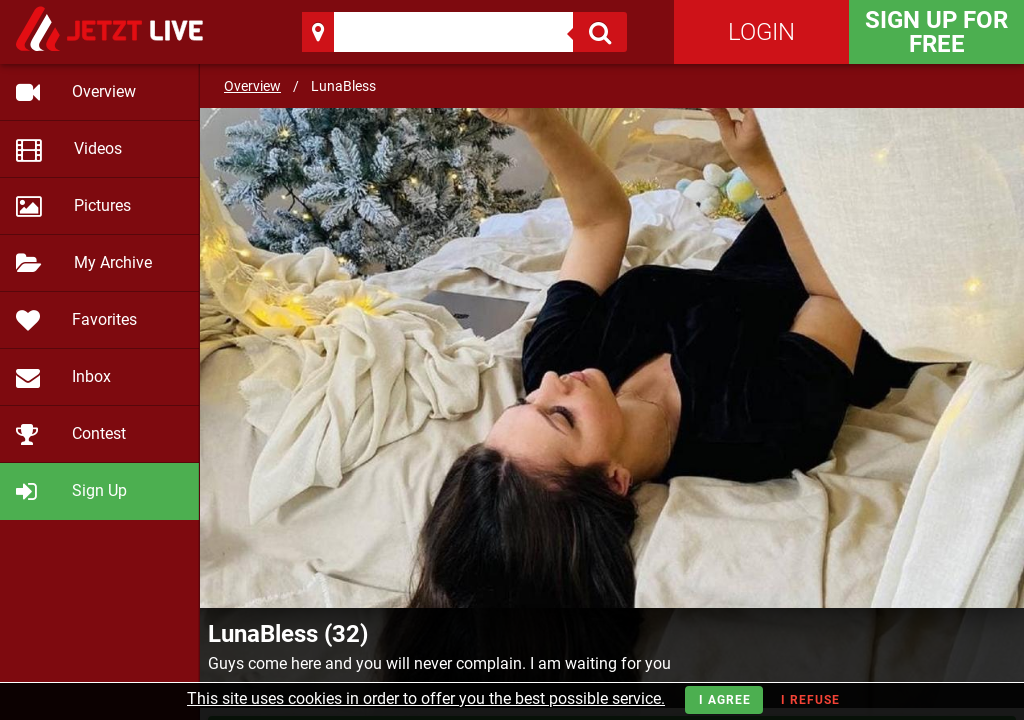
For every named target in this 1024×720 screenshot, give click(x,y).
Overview (252, 86)
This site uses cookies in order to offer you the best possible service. (426, 698)
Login (761, 32)
